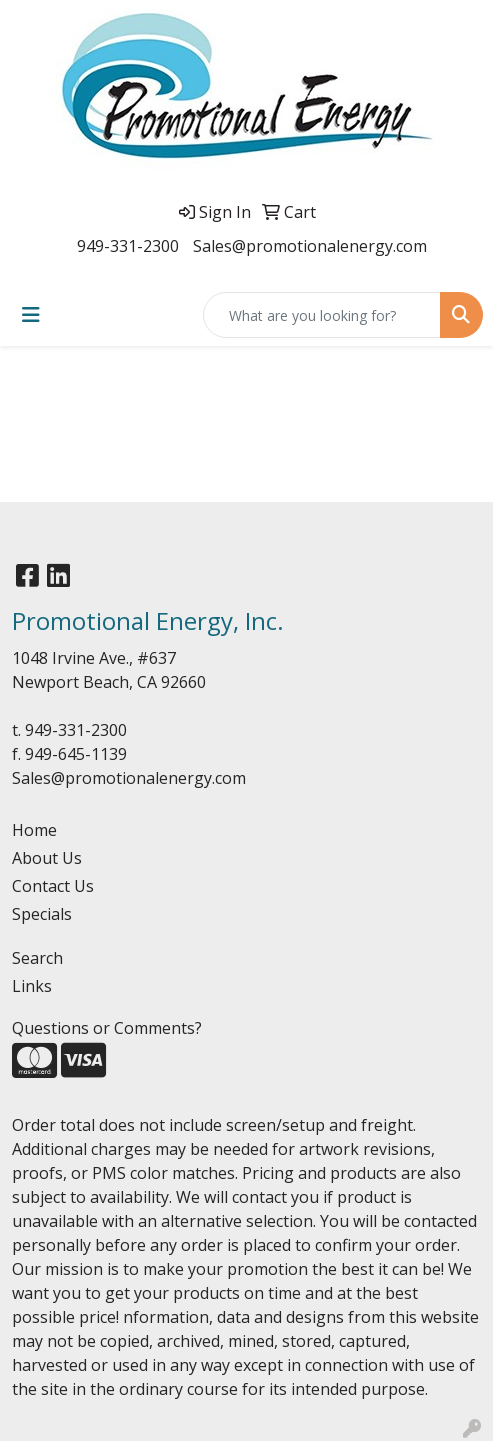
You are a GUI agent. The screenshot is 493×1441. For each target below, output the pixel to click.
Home (34, 830)
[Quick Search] (322, 315)
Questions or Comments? (107, 1028)
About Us (47, 858)
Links (32, 986)
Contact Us (53, 886)
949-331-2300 (128, 246)
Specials (42, 914)
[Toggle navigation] (31, 315)
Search (37, 958)
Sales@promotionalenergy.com (310, 246)
